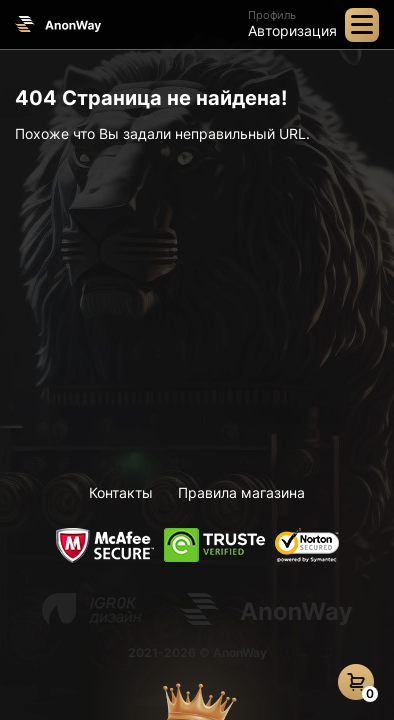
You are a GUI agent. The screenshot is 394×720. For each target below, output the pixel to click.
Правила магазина (241, 492)
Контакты (121, 492)
